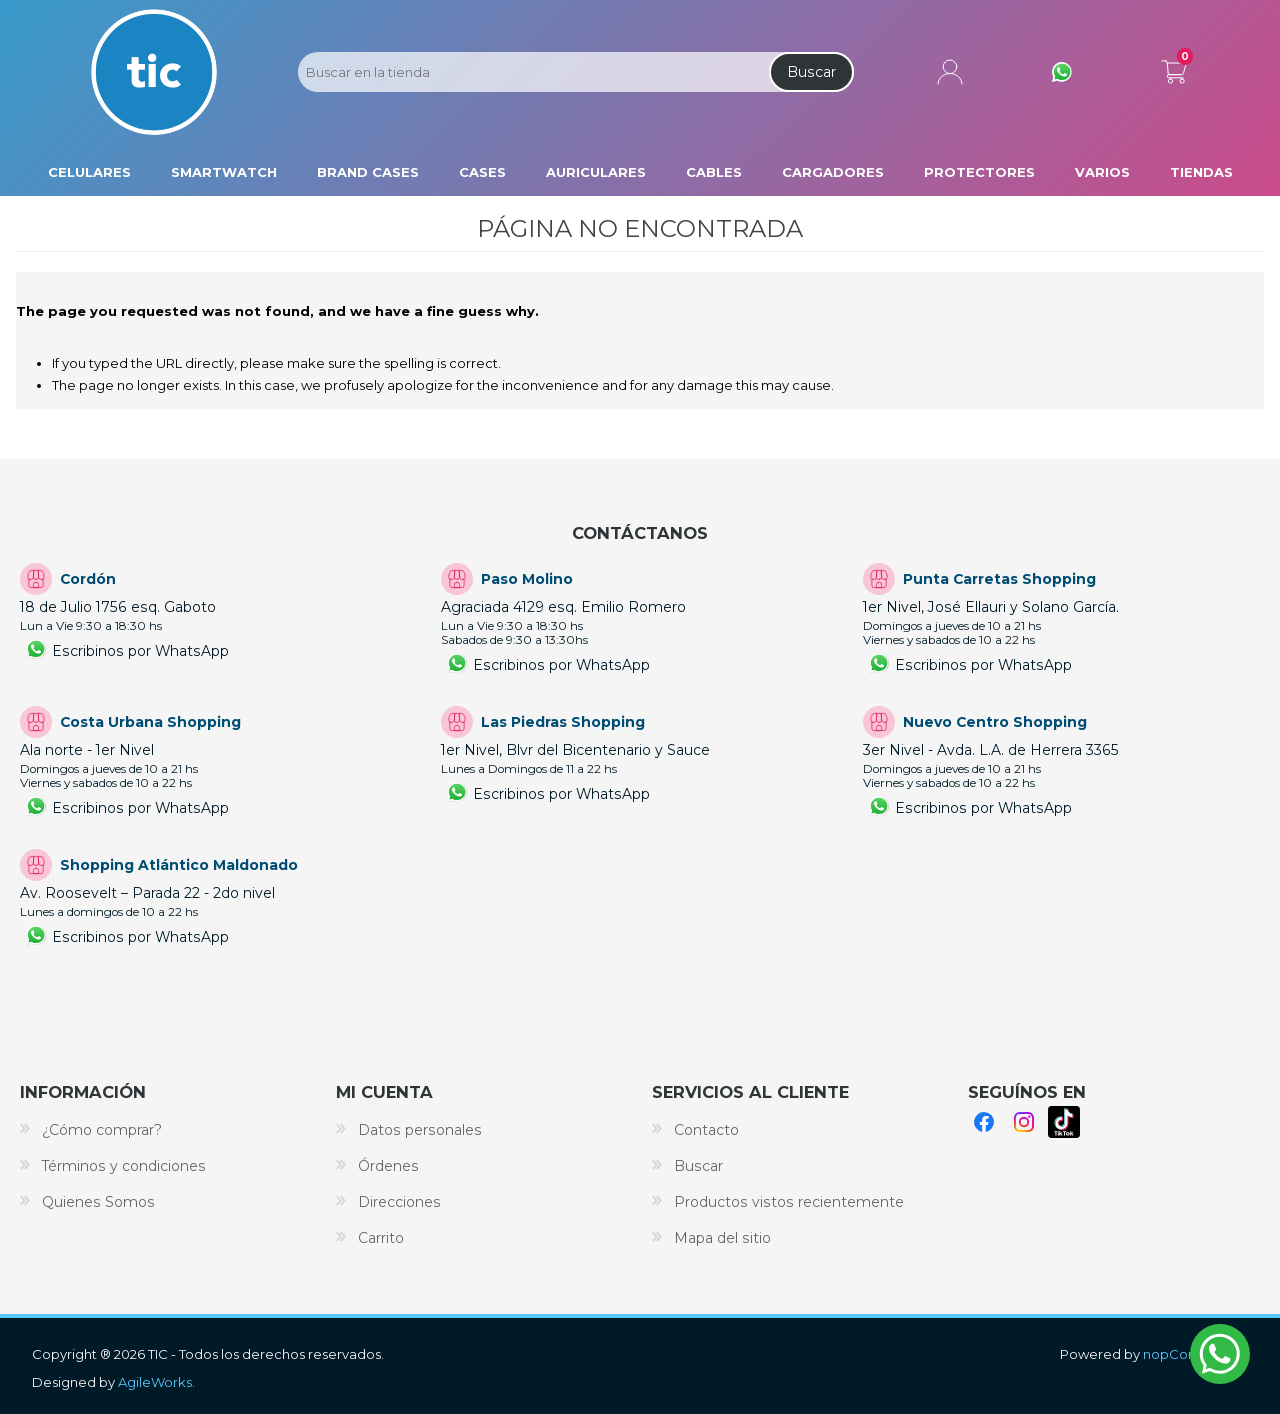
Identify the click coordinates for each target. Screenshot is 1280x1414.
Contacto (706, 1130)
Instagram (1024, 1122)
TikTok (1064, 1122)
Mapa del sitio (722, 1238)
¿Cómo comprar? (102, 1130)
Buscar (811, 72)
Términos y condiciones (124, 1166)
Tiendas (1201, 172)
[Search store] (532, 72)
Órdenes (388, 1166)
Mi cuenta (950, 72)
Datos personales (420, 1130)
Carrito (1174, 68)
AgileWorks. (156, 1382)
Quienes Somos (98, 1202)
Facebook (984, 1122)
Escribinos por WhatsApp (140, 651)
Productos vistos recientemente (789, 1202)
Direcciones (399, 1202)
